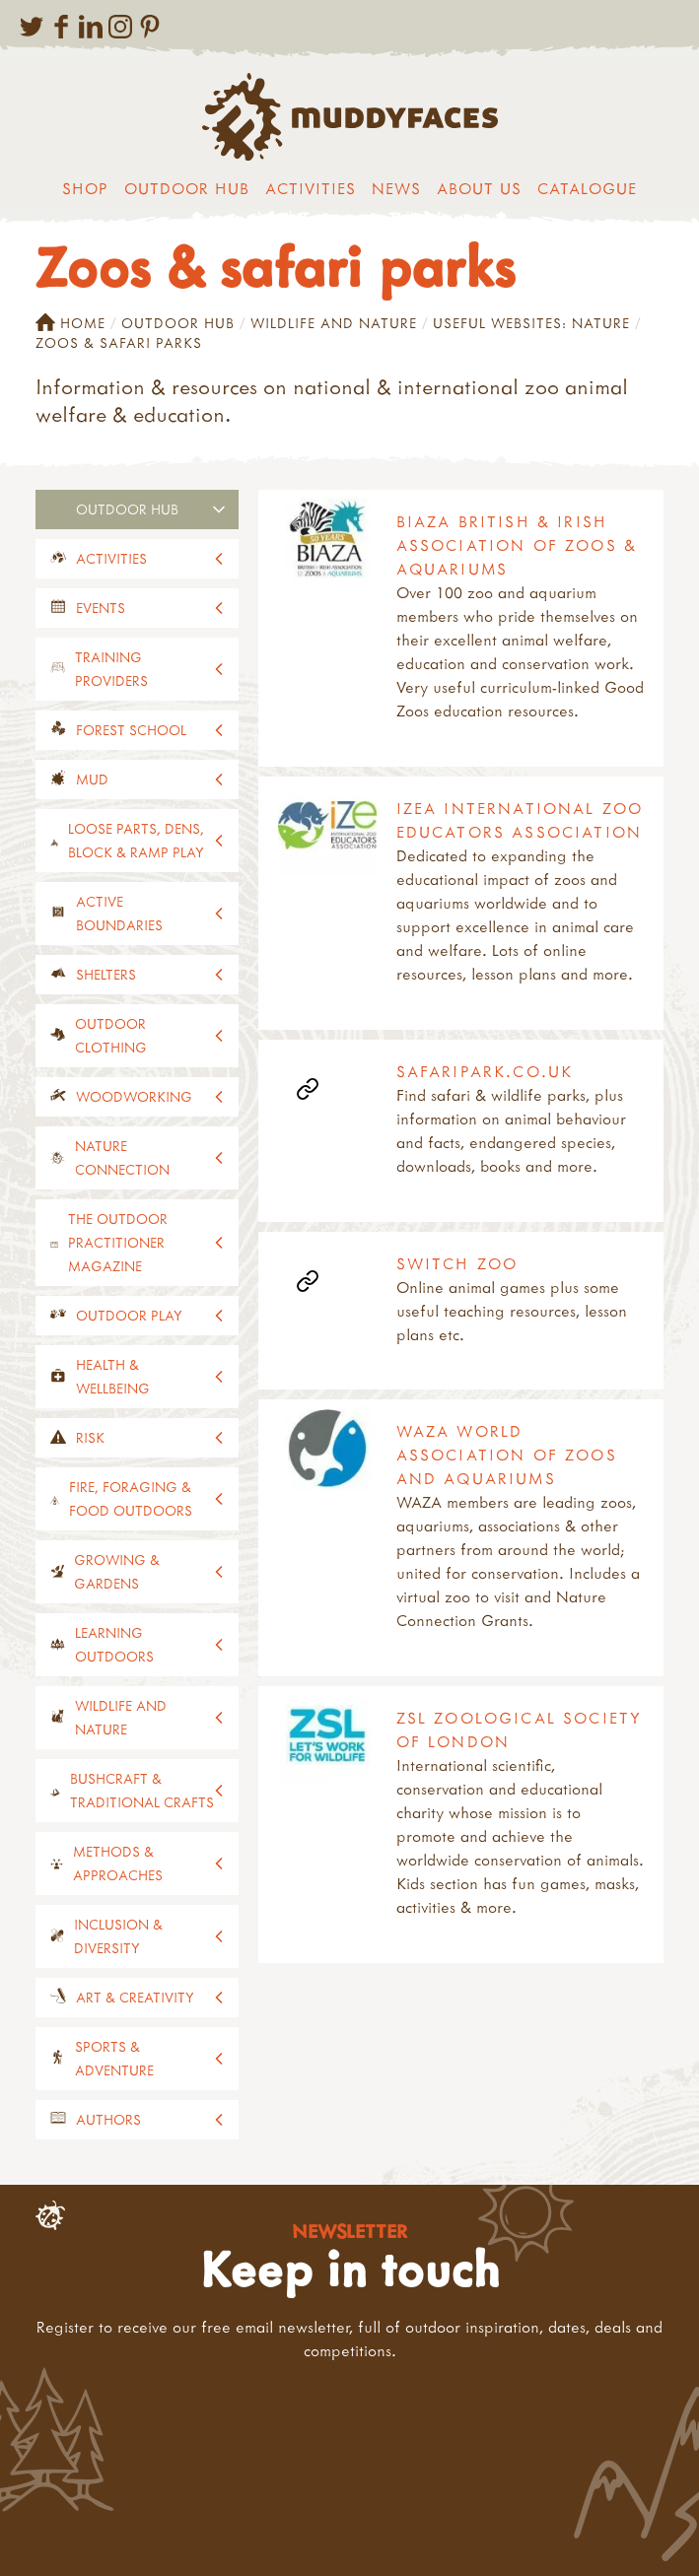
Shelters (106, 974)
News (396, 188)
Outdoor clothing (111, 1035)
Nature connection (122, 1157)
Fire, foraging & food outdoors (130, 1498)
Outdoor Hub (186, 188)
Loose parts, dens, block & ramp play (136, 840)
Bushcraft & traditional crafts (142, 1790)
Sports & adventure (114, 2058)
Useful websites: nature (531, 322)
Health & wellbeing (113, 1376)
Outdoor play (129, 1315)
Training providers (111, 668)
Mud (92, 779)
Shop (85, 188)
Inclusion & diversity (118, 1936)
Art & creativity (135, 1997)
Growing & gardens (117, 1571)
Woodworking (134, 1096)
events (100, 607)
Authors (108, 2119)
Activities (310, 188)
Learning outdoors (114, 1644)
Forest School (131, 729)
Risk (90, 1437)
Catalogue (587, 188)
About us (479, 188)
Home (70, 323)
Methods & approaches (118, 1863)
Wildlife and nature (333, 322)
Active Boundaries (119, 913)
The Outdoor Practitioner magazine (118, 1242)
